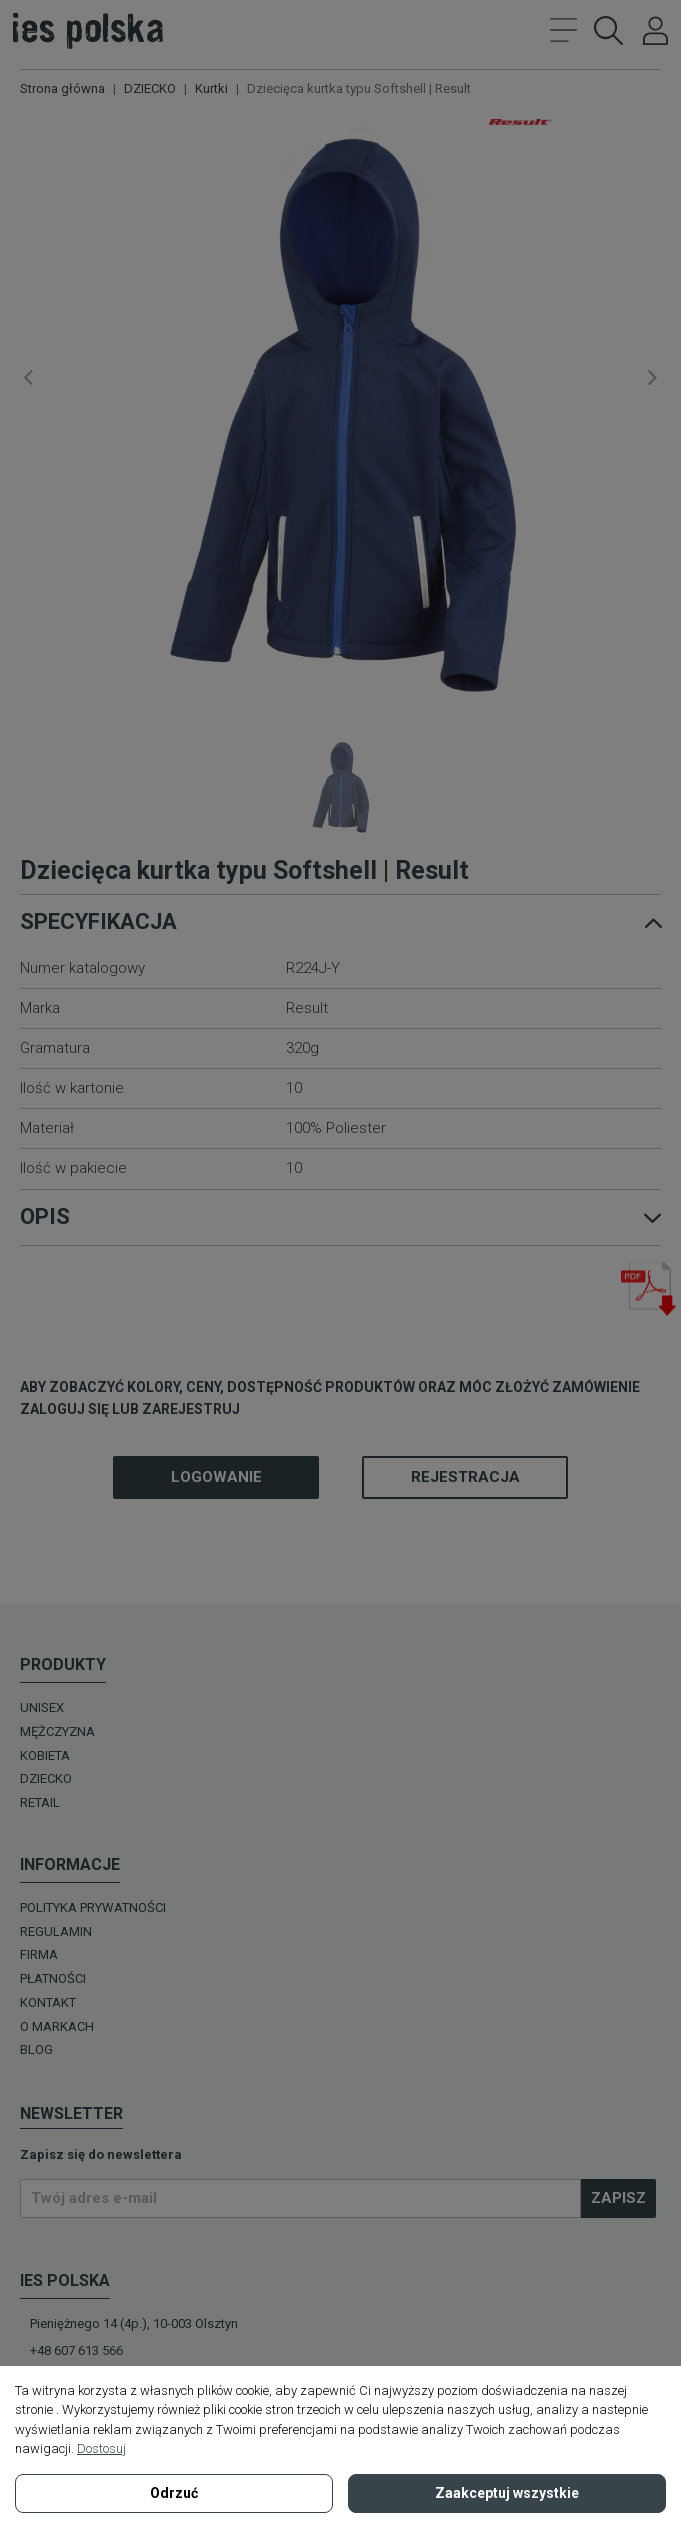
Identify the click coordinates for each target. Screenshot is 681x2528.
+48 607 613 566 (76, 2350)
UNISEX (42, 1707)
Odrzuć (174, 2493)
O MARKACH (57, 2026)
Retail (40, 1802)
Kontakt (48, 2002)
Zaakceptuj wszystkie (507, 2493)
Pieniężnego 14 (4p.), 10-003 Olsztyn (134, 2323)
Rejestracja (465, 1477)
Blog (36, 2049)
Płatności (53, 1978)
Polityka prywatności (93, 1907)
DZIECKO (46, 1778)
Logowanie (216, 1477)
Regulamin (56, 1931)
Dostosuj (101, 2448)
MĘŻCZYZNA (57, 1731)
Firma (39, 1954)
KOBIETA (45, 1755)
